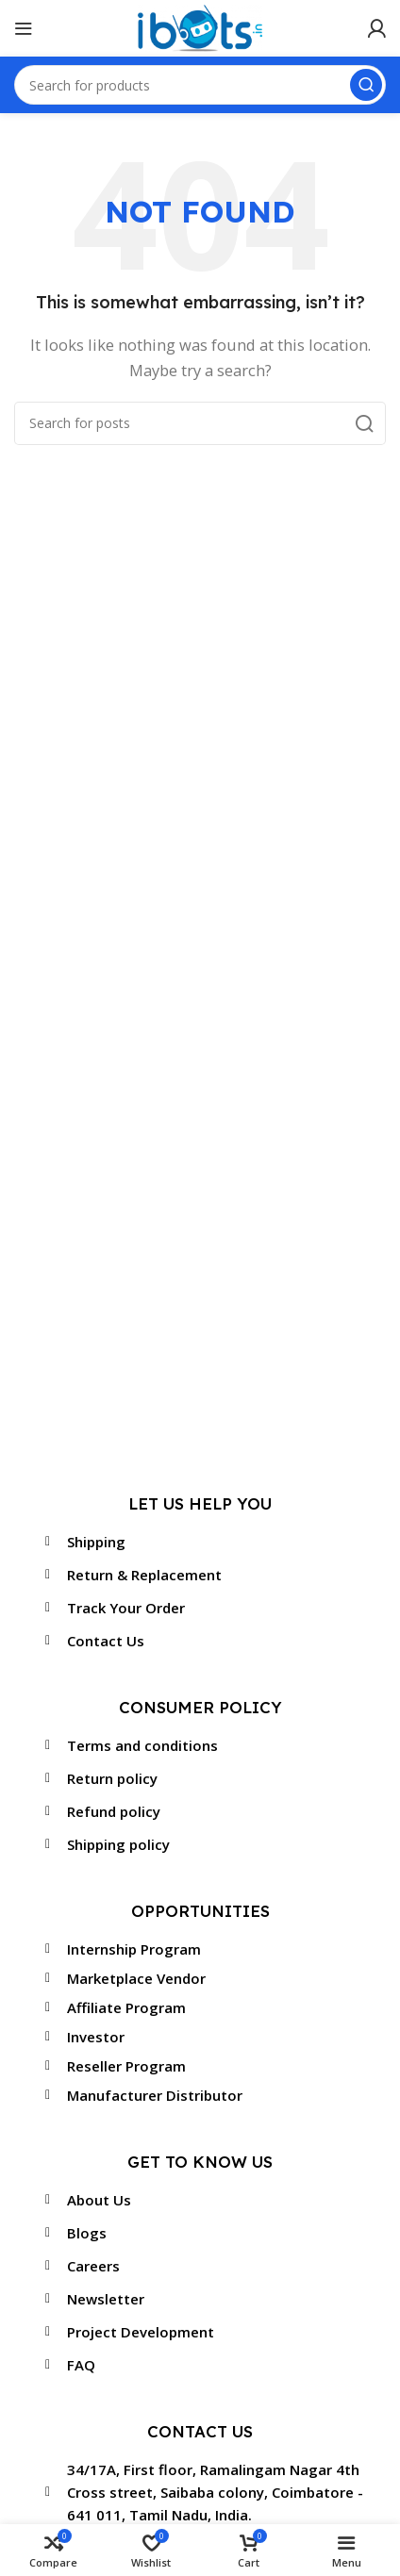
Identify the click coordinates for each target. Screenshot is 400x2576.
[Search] (200, 423)
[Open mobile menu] (23, 28)
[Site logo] (200, 26)
